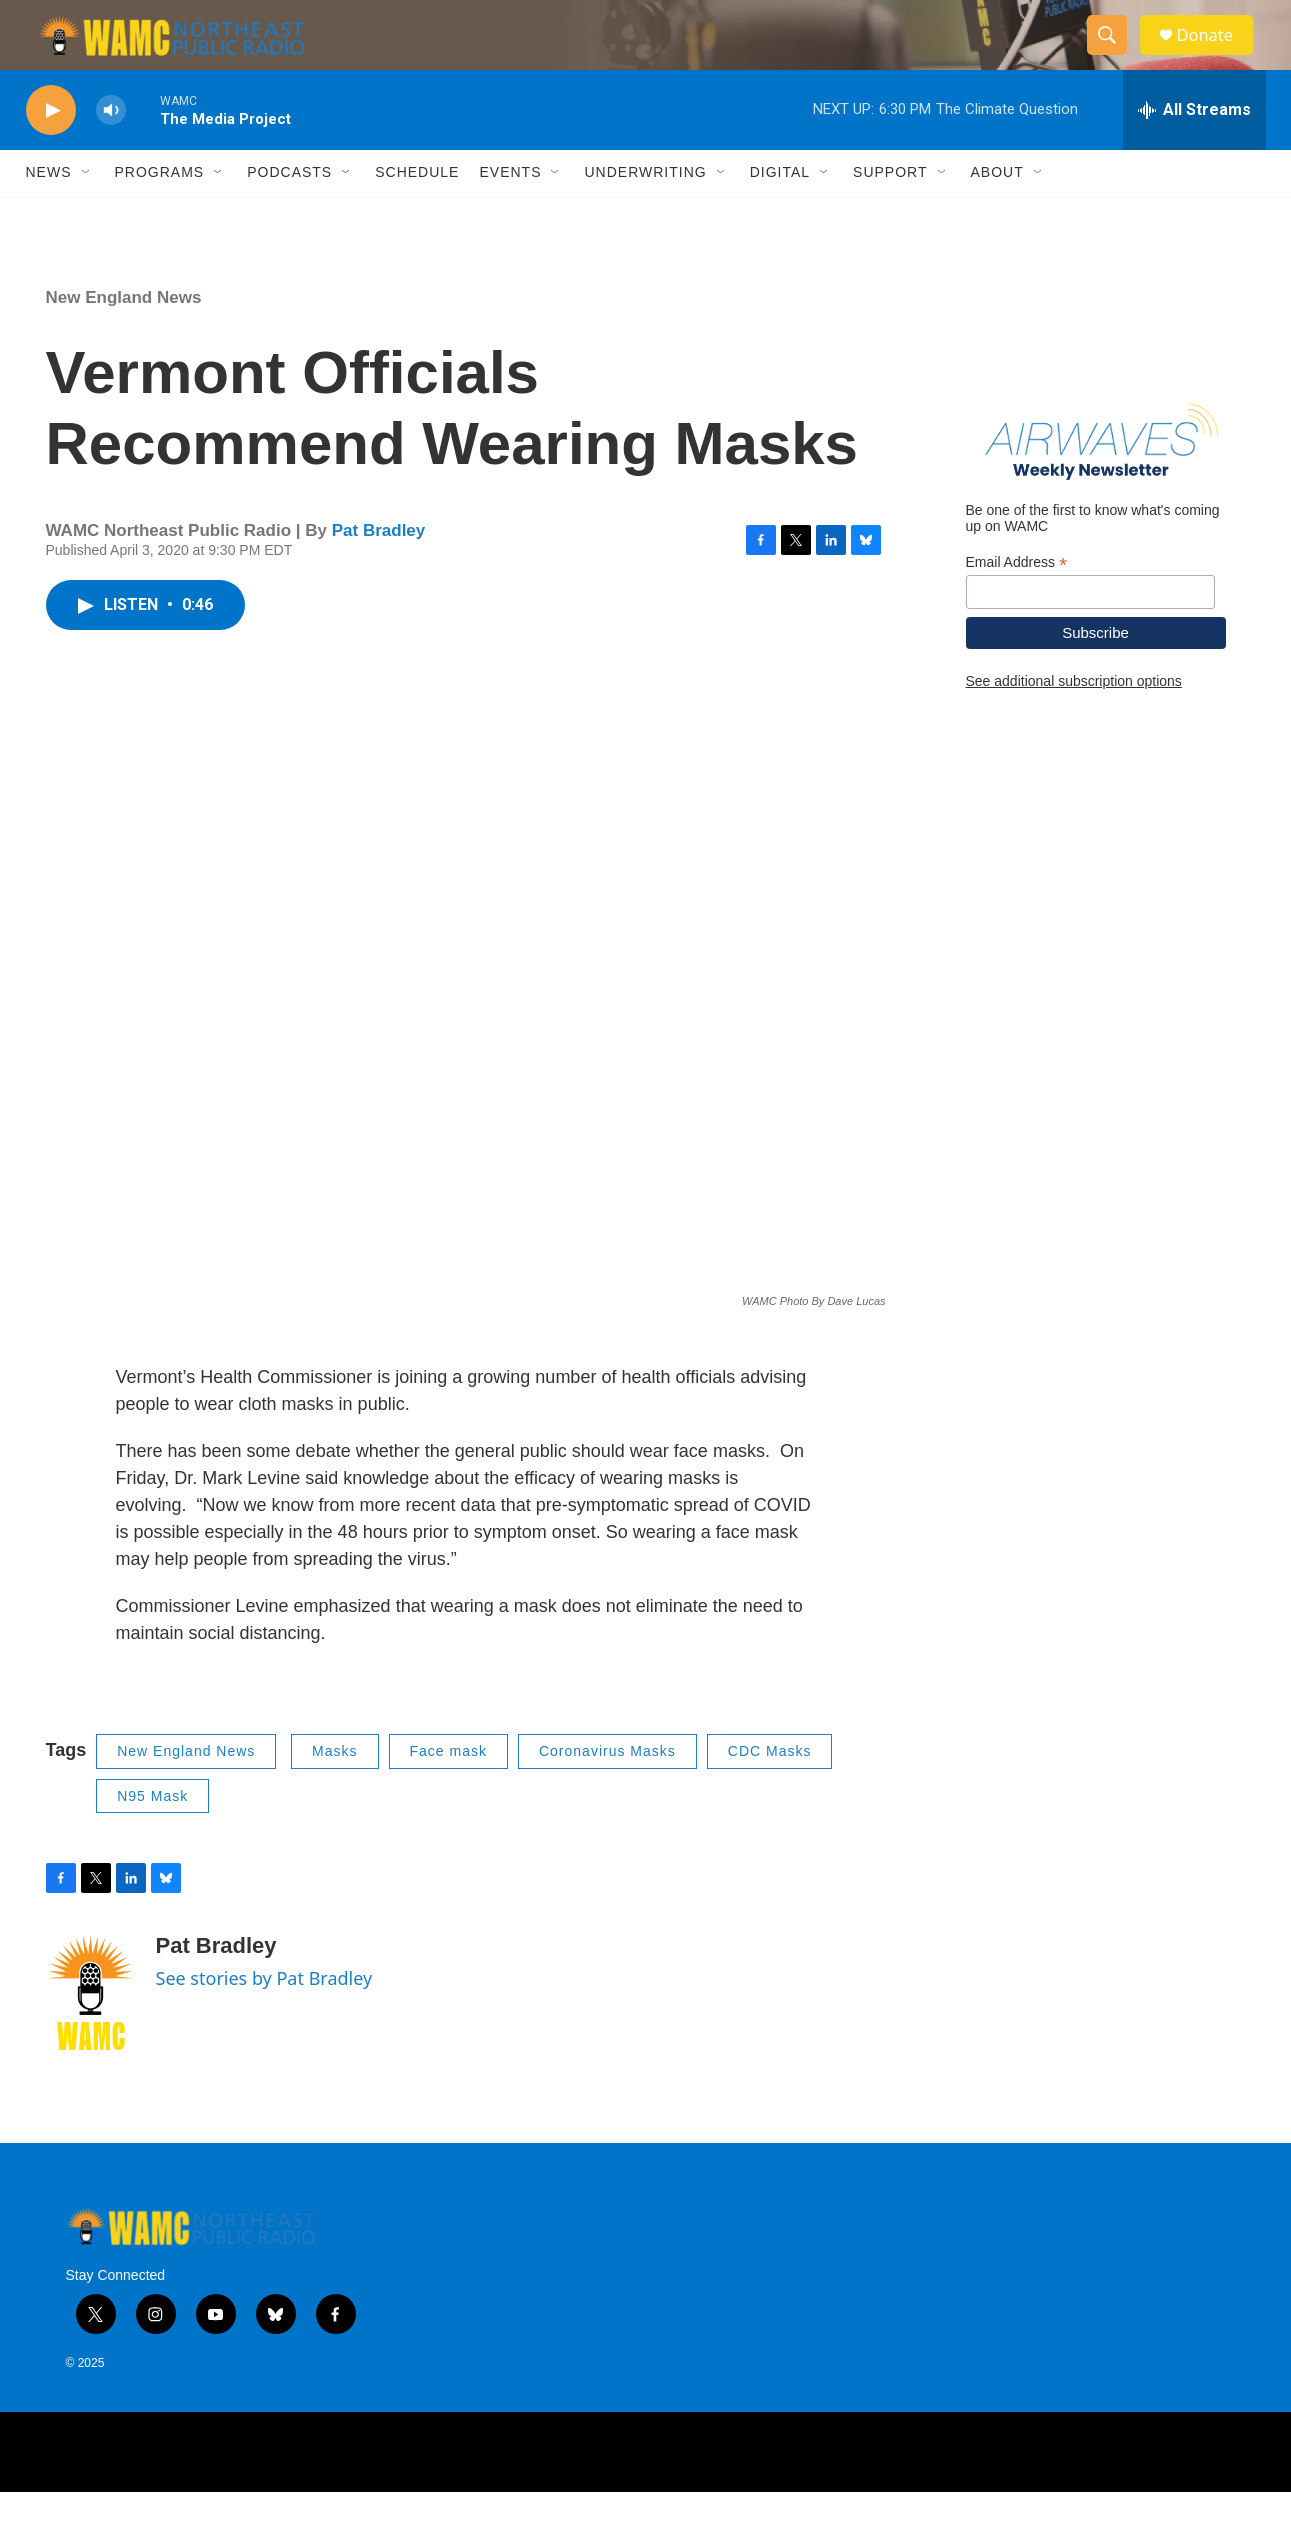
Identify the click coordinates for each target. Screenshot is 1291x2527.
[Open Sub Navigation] (87, 208)
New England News (124, 332)
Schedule (417, 208)
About (997, 208)
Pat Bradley (379, 565)
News (49, 208)
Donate (1215, 52)
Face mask (448, 1786)
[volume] (111, 145)
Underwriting (645, 208)
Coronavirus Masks (607, 1786)
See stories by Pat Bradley (264, 2013)
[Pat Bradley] (91, 2028)
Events (510, 208)
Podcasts (289, 208)
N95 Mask (152, 1831)
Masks (334, 1786)
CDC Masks (770, 1786)
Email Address (1017, 597)
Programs (160, 208)
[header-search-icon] (1114, 53)
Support (890, 208)
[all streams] (1194, 145)
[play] (51, 145)
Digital (780, 208)
